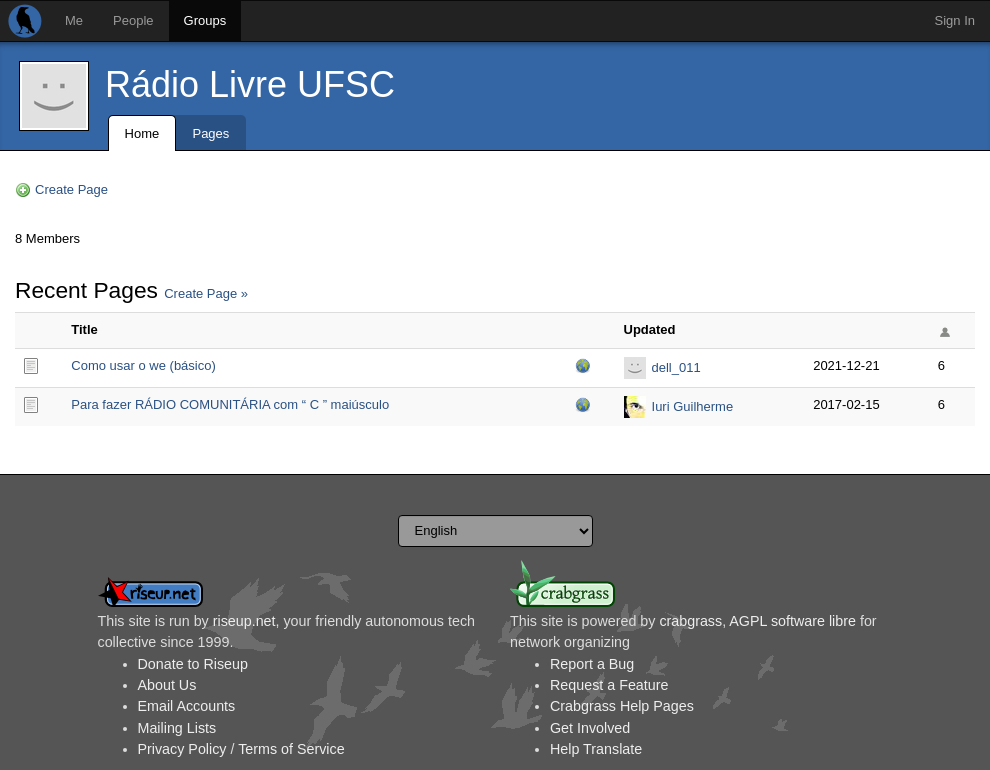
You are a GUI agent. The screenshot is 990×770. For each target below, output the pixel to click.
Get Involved (590, 728)
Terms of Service (291, 749)
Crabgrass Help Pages (622, 706)
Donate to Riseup (193, 664)
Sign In (955, 20)
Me (74, 20)
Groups (205, 20)
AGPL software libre (792, 621)
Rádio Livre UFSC (250, 84)
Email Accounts (187, 706)
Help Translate (596, 749)
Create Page (71, 189)
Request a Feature (609, 685)
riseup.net (244, 621)
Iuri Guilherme (693, 406)
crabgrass (690, 621)
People (133, 20)
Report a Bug (592, 664)
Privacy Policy (182, 749)
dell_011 (676, 367)
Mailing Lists (177, 728)
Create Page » (206, 293)
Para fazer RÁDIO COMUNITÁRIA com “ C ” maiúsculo (230, 404)
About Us (167, 685)
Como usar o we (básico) (143, 365)
